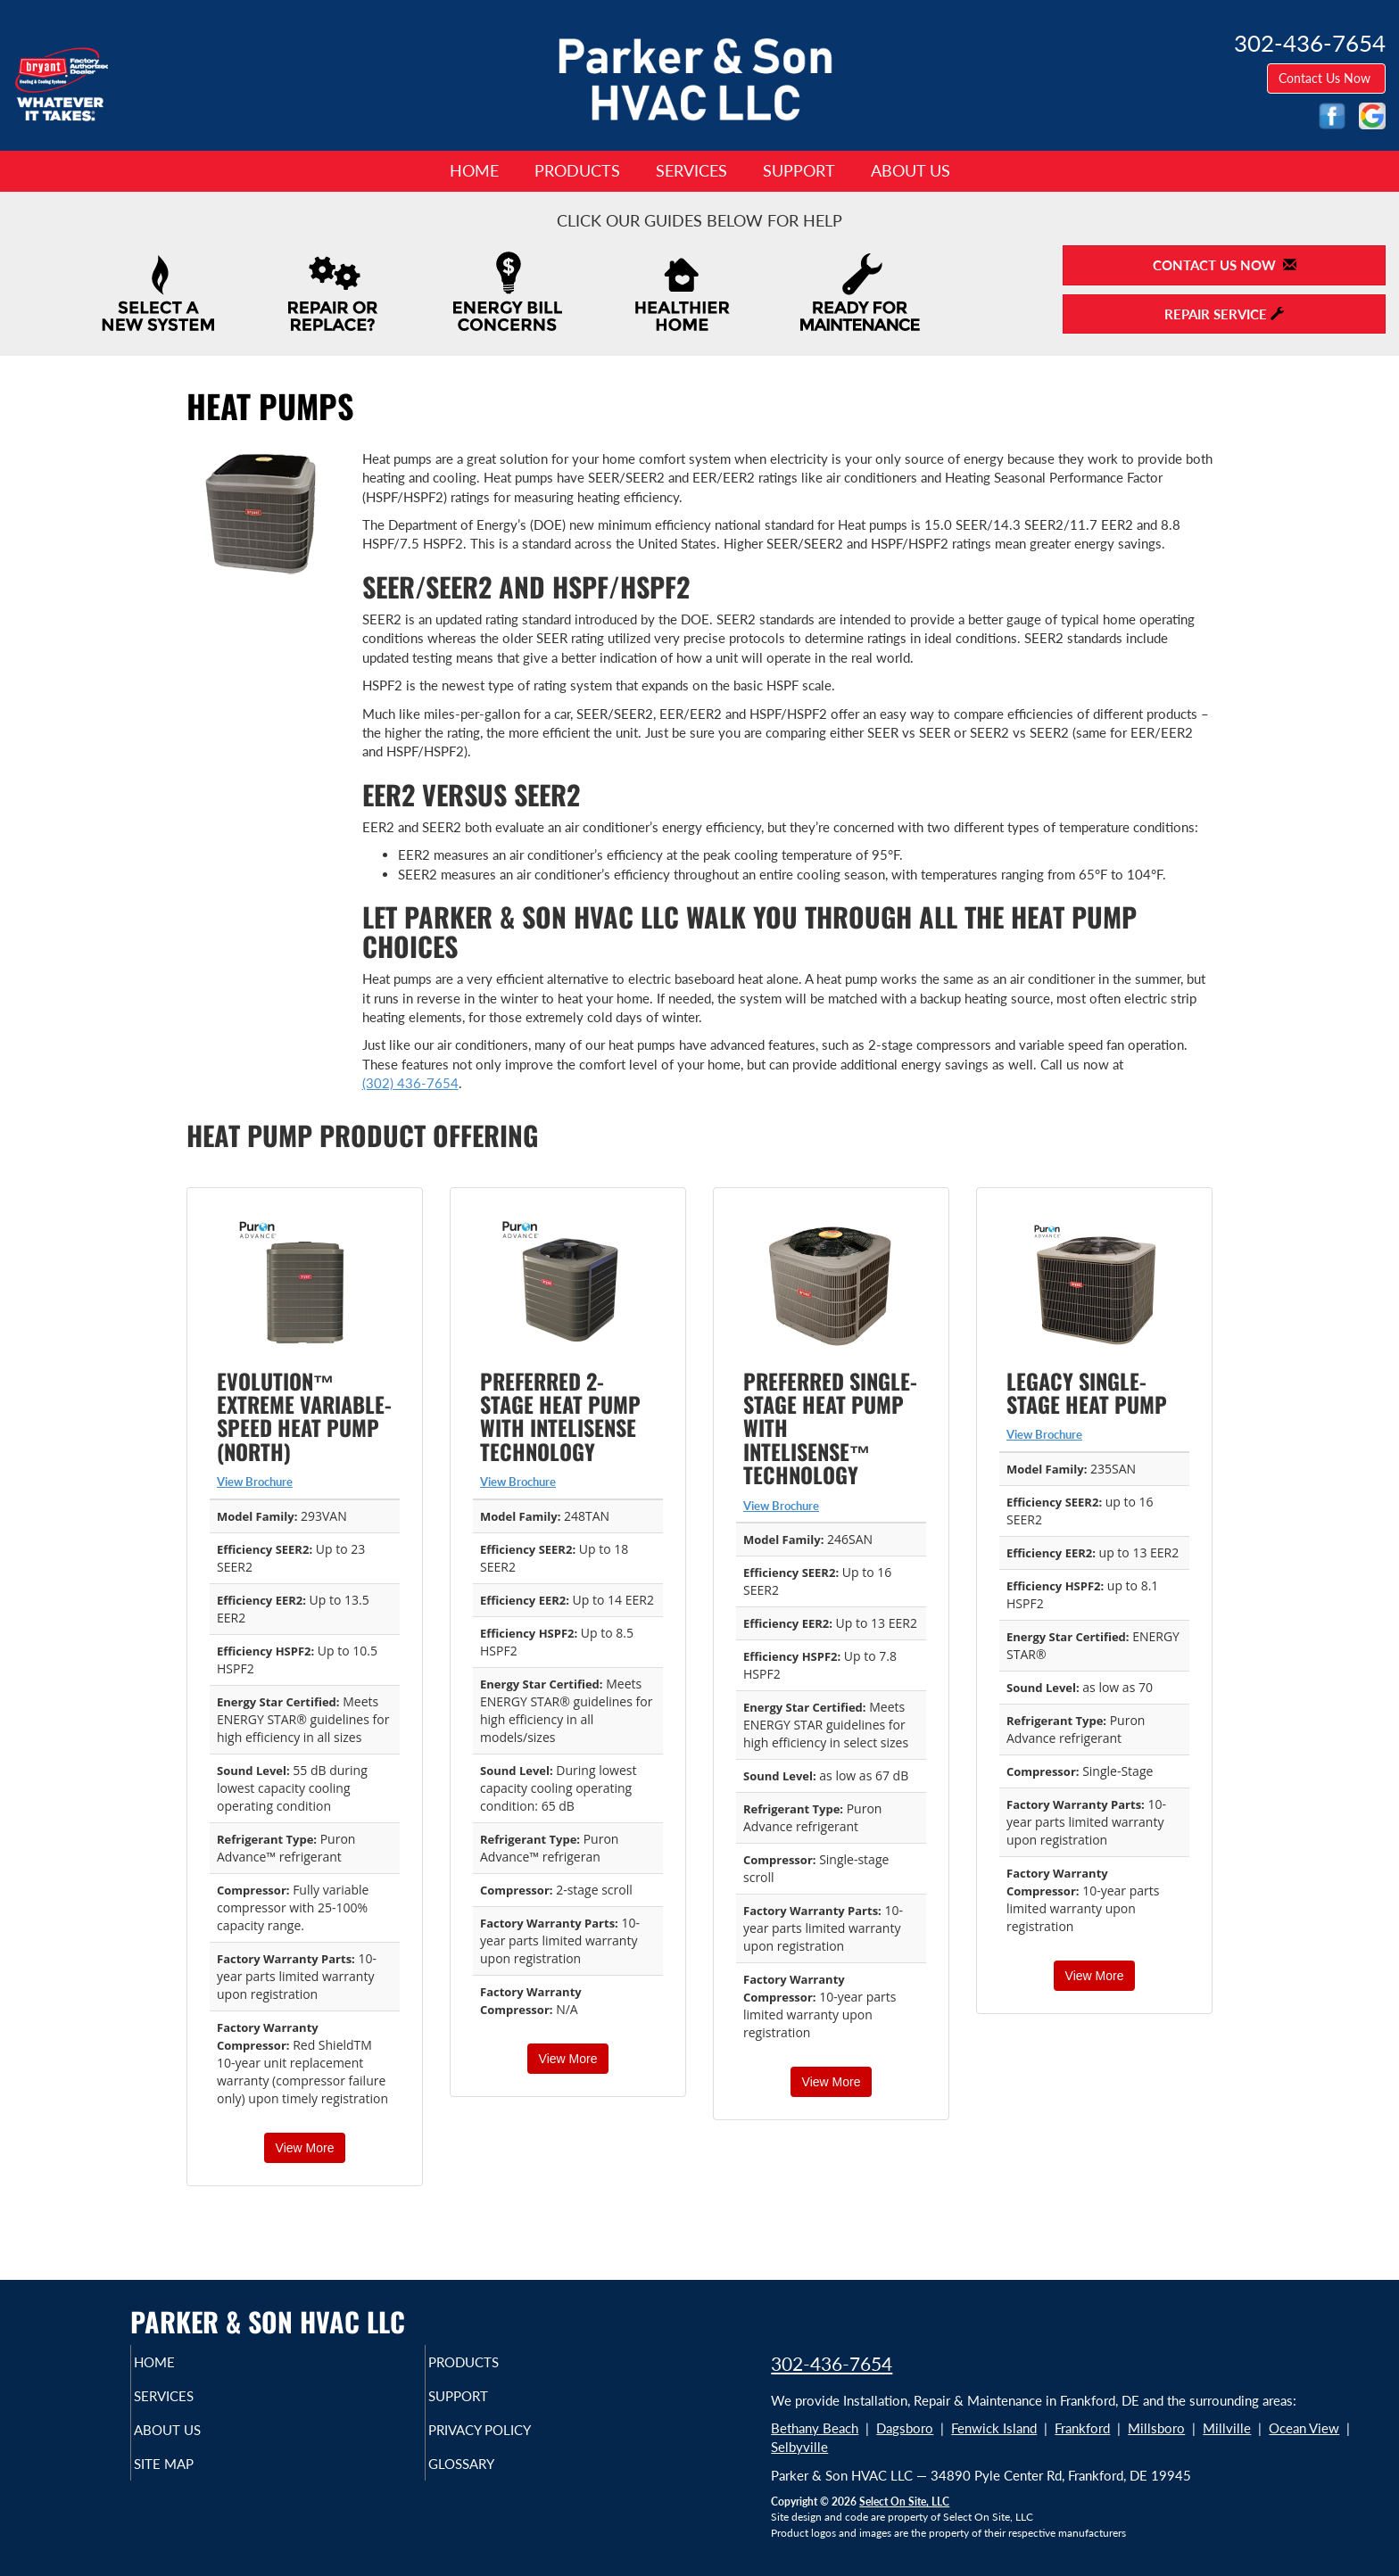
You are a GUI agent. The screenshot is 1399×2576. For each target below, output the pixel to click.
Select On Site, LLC (904, 2501)
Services (691, 170)
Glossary (492, 2476)
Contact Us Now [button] (1326, 78)
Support (799, 170)
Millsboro (1156, 2428)
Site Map (194, 2476)
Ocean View (1304, 2428)
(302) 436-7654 (410, 1083)
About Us (910, 170)
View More (305, 2148)
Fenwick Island (994, 2428)
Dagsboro (904, 2428)
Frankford (1082, 2428)
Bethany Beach (814, 2428)
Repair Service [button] (1224, 314)
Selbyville (799, 2447)
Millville (1227, 2428)
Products (577, 170)
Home (474, 170)
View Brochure (255, 1481)
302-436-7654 (831, 2363)
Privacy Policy (514, 2438)
